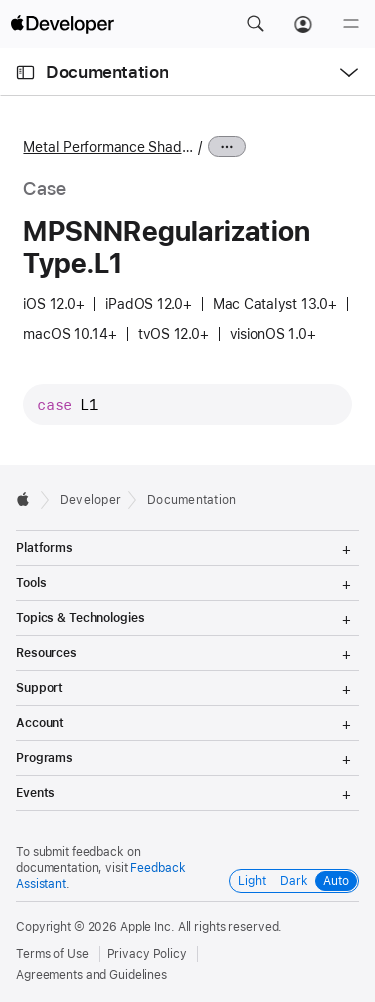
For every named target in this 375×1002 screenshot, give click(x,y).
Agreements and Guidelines (91, 975)
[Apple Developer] (62, 24)
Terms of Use (52, 954)
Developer (90, 500)
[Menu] (351, 24)
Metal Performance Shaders (108, 147)
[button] (255, 24)
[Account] (303, 24)
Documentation (107, 72)
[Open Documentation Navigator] (25, 72)
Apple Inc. (147, 927)
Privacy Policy (147, 954)
